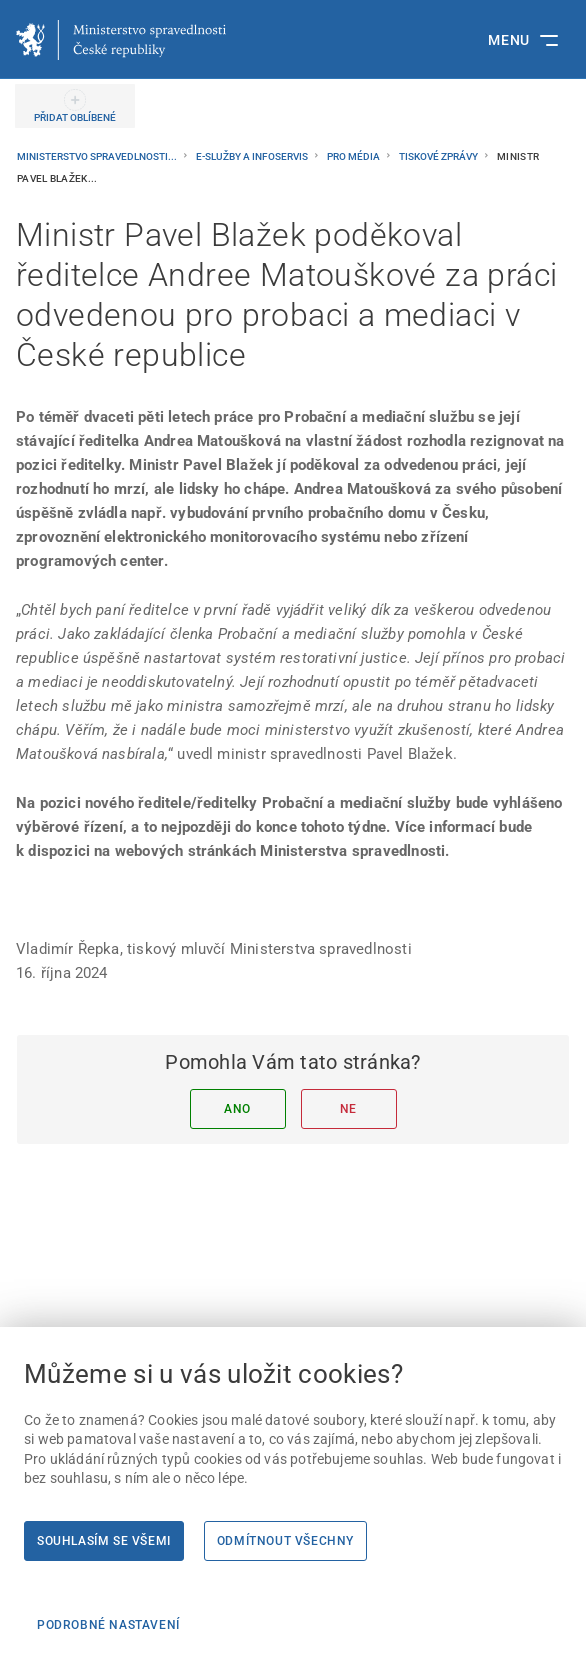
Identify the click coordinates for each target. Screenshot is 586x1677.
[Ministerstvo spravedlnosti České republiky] (121, 40)
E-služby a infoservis (253, 156)
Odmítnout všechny (285, 1541)
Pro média (354, 156)
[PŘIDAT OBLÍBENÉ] (75, 106)
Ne (348, 1109)
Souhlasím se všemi (104, 1541)
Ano (237, 1109)
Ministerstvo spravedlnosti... (98, 156)
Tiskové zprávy (439, 156)
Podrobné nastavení (108, 1625)
